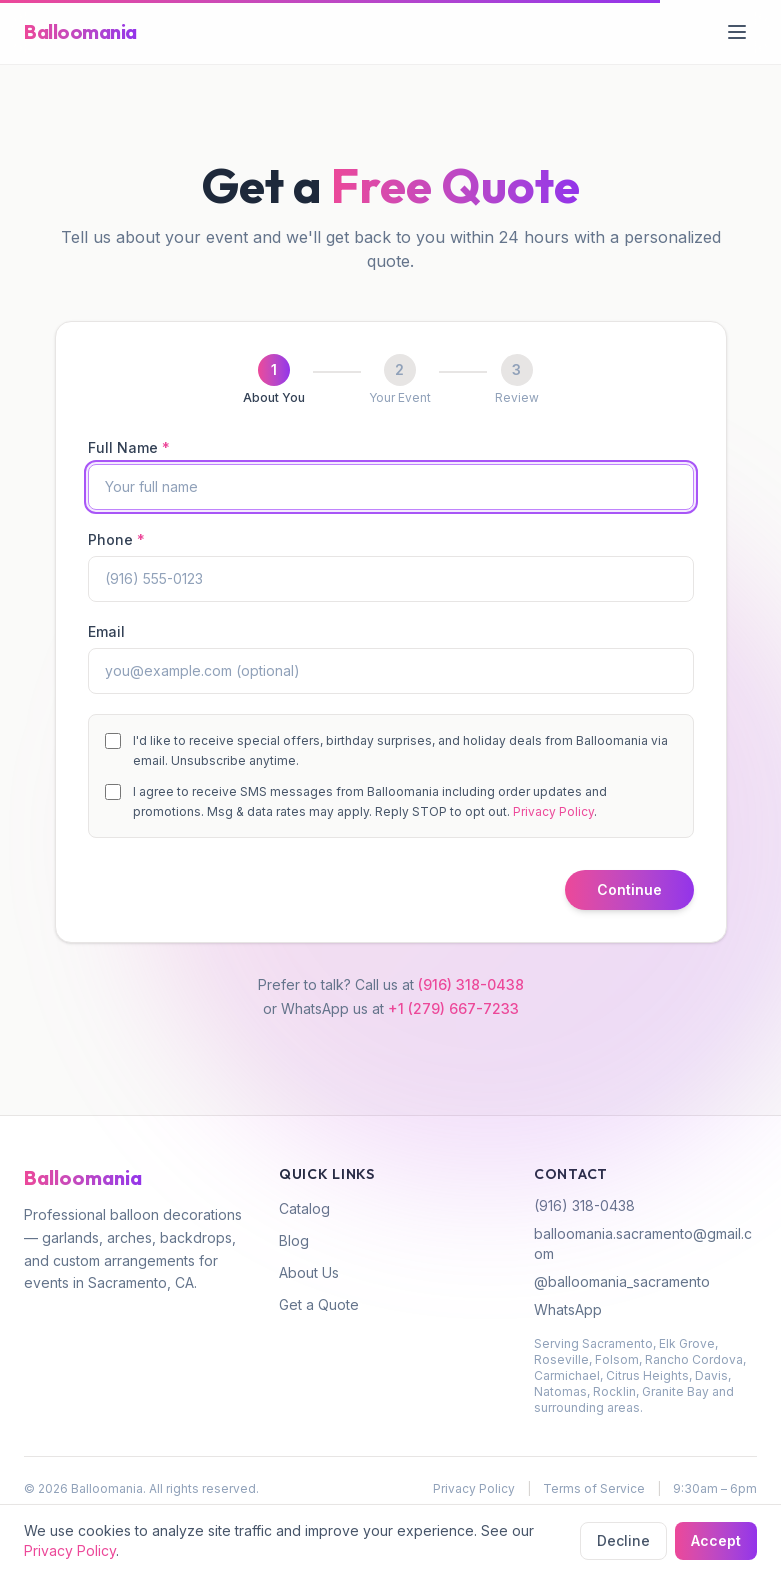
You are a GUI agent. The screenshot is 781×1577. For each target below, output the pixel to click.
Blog (294, 1240)
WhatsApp (568, 1309)
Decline (623, 1540)
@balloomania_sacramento (622, 1281)
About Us (309, 1272)
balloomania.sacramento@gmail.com (643, 1243)
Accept (716, 1540)
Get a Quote (319, 1304)
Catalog (304, 1208)
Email (106, 631)
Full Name (129, 447)
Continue (629, 889)
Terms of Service (594, 1488)
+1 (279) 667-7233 (453, 1008)
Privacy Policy (553, 811)
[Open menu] (737, 32)
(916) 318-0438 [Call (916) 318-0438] (471, 984)
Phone (116, 539)
